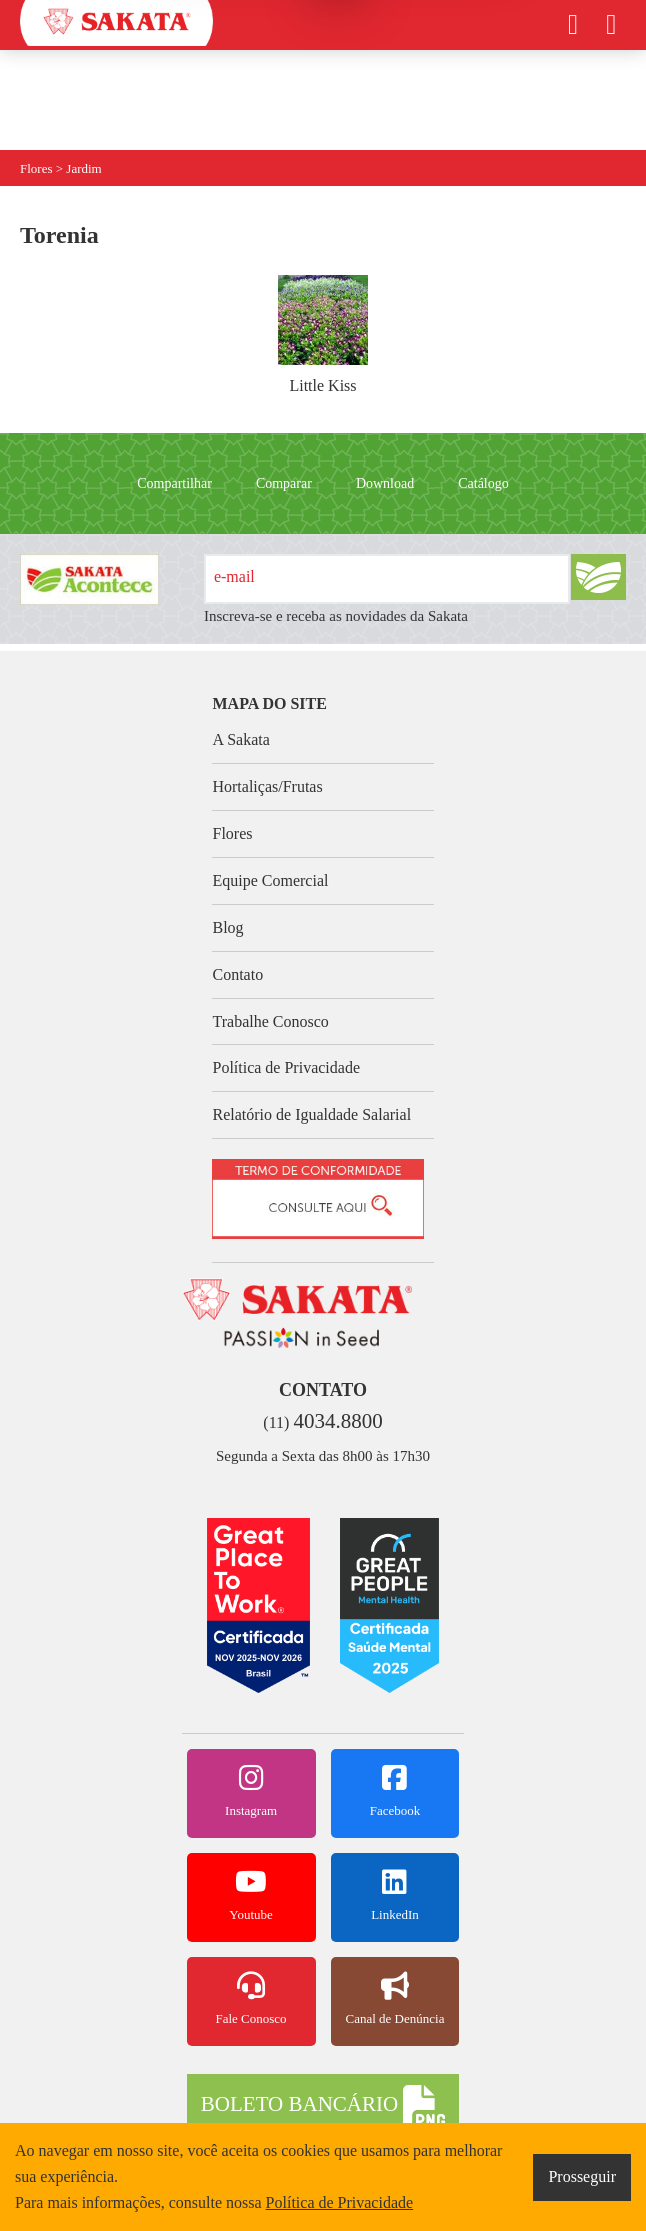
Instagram (251, 1791)
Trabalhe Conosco (270, 1021)
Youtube (251, 1895)
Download (385, 483)
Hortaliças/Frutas (267, 786)
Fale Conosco (251, 1999)
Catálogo (483, 483)
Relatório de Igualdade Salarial (311, 1114)
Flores (232, 833)
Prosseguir (582, 2176)
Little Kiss (323, 334)
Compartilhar (174, 483)
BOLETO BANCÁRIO (323, 2106)
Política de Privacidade (286, 1067)
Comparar (284, 483)
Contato (237, 974)
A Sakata (240, 739)
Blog (227, 927)
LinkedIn (395, 1895)
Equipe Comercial (270, 880)
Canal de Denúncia (395, 1999)
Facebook (395, 1791)
